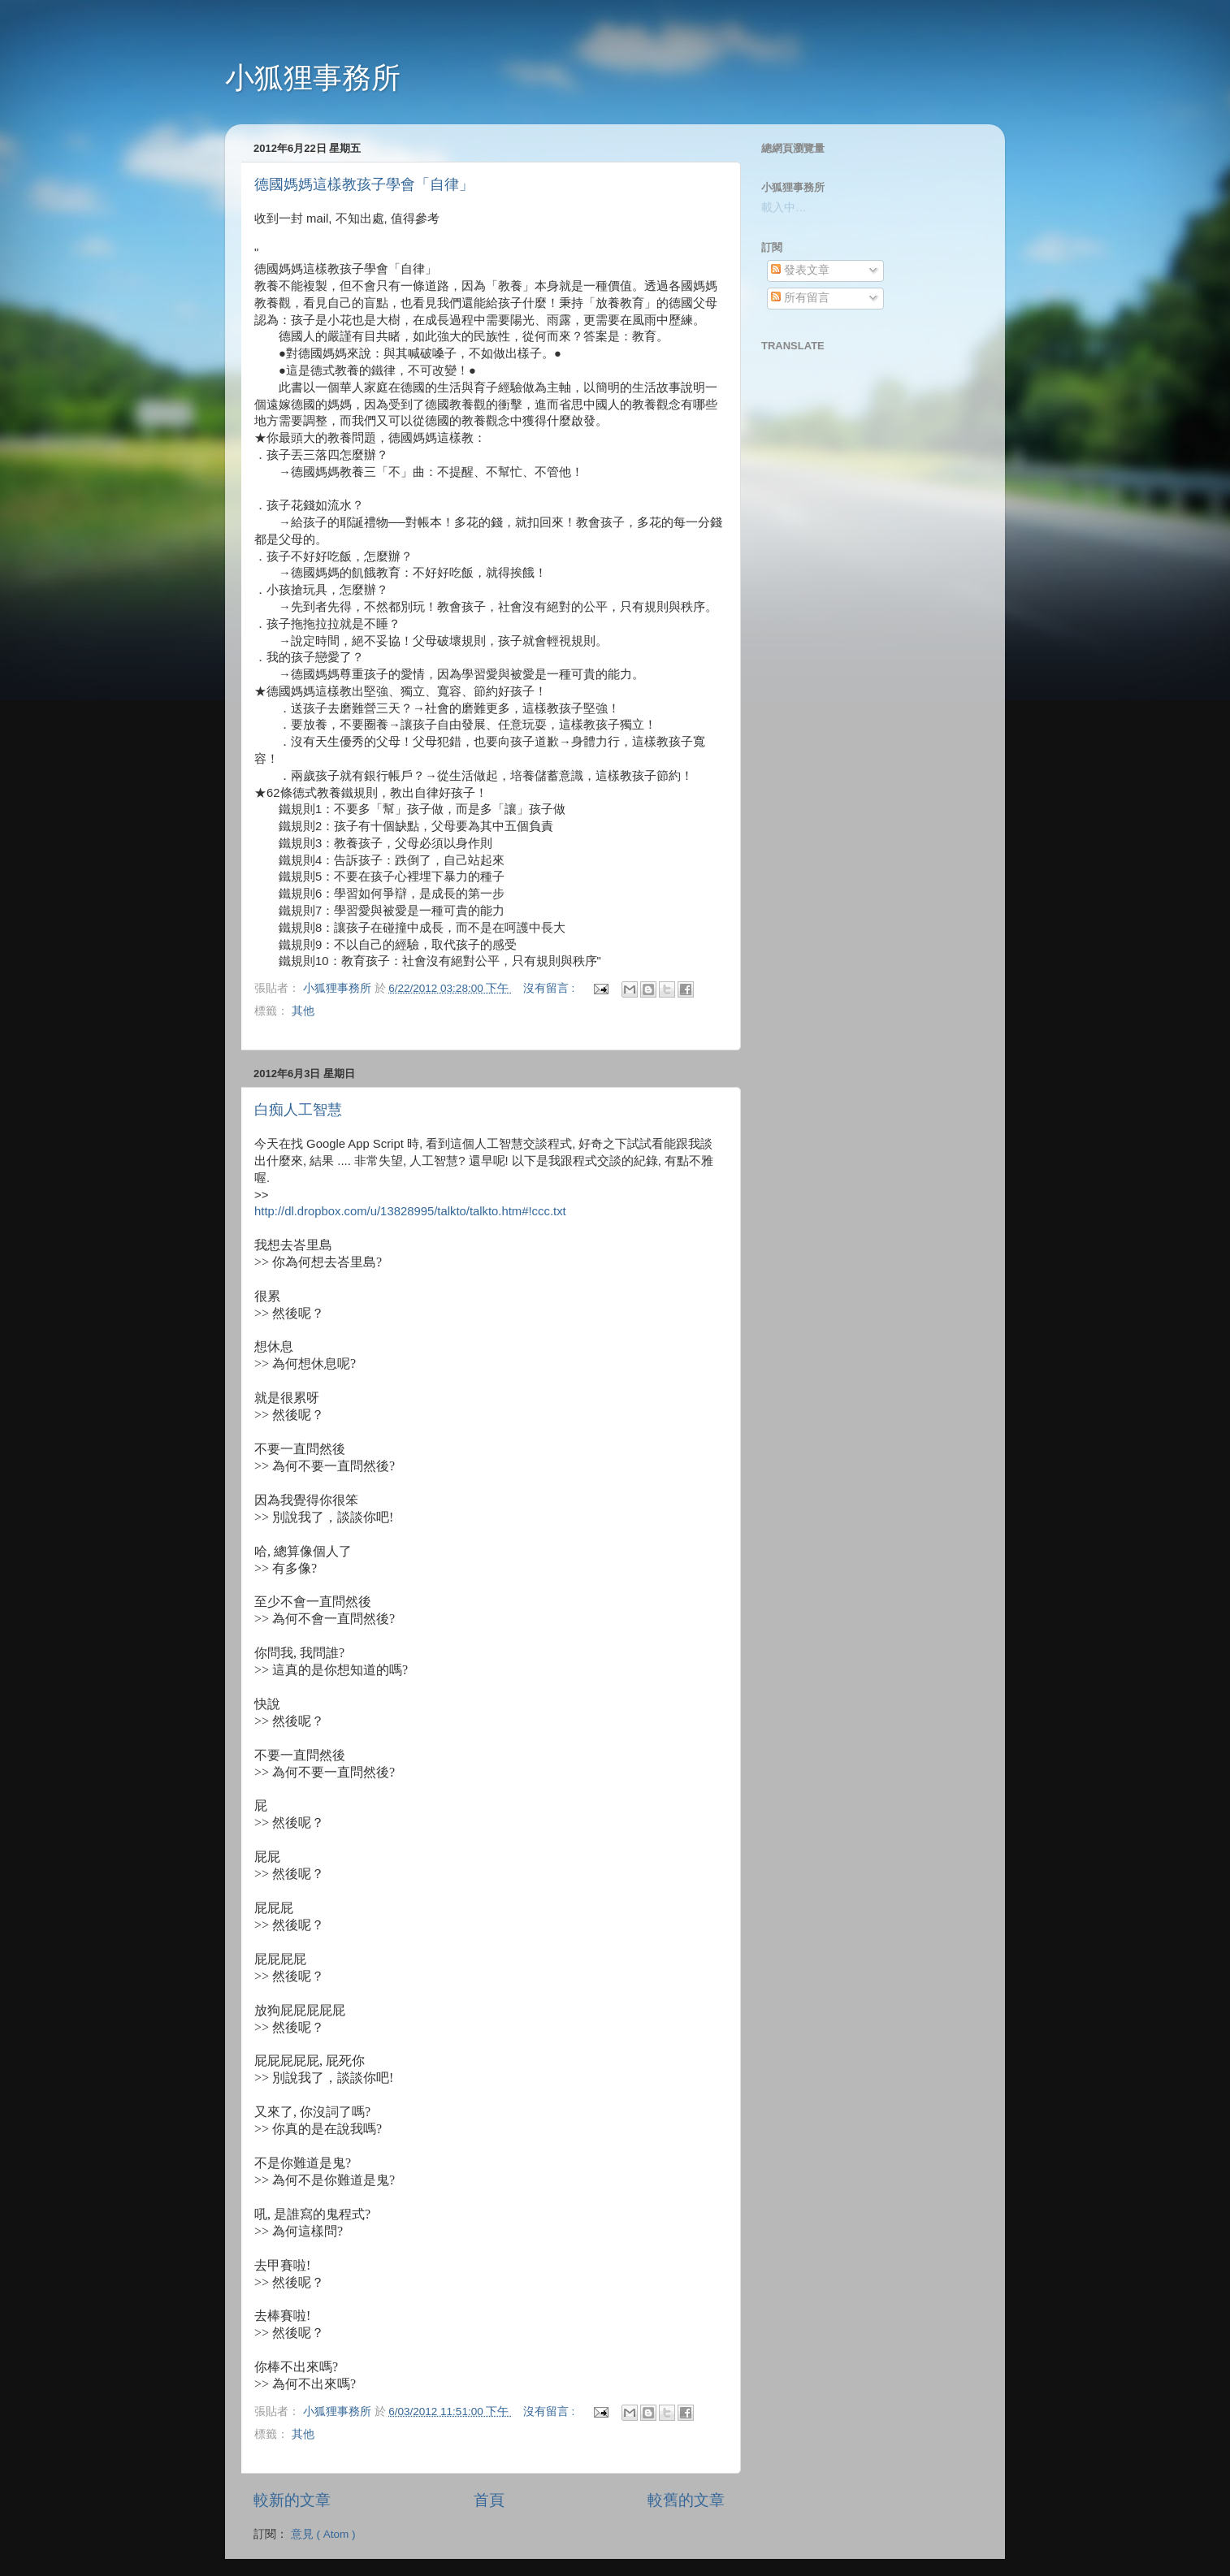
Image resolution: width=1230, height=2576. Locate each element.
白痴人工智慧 (298, 1110)
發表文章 (800, 270)
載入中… (784, 207)
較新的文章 (292, 2500)
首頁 (489, 2500)
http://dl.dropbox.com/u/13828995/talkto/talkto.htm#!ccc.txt (410, 1211)
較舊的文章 (686, 2500)
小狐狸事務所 (313, 77)
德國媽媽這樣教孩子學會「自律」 (364, 184)
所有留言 (800, 298)
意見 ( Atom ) (323, 2534)
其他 (303, 1011)
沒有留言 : (550, 988)
